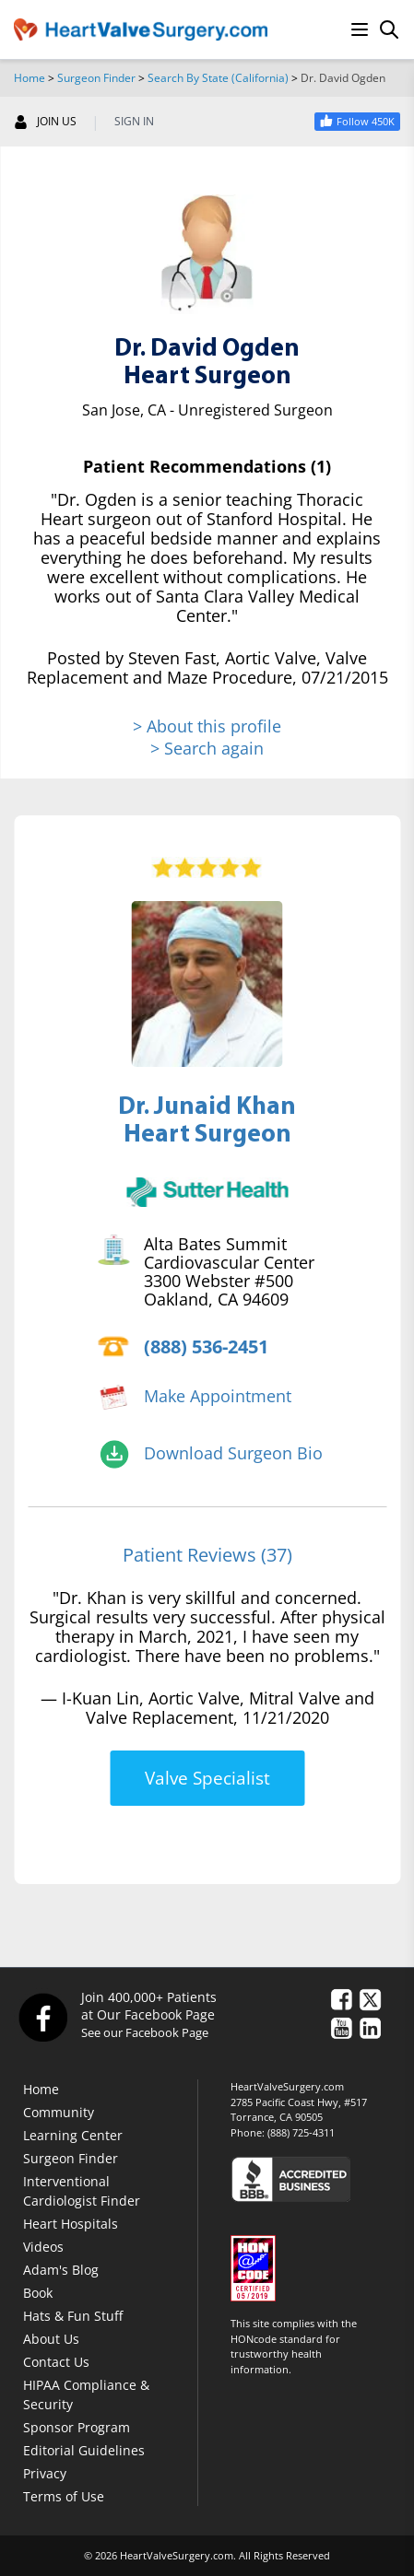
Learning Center (73, 2135)
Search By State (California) (218, 78)
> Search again (207, 748)
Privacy (44, 2473)
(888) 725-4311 (301, 2132)
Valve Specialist (207, 1778)
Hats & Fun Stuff (73, 2315)
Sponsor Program (76, 2427)
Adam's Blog (61, 2269)
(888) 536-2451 (206, 1346)
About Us (51, 2339)
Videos (43, 2246)
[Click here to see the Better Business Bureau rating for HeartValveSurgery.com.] (315, 2178)
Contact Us (56, 2362)
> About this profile (207, 726)
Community (58, 2112)
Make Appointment (217, 1396)
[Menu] (360, 29)
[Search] (389, 29)
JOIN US (45, 121)
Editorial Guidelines (84, 2450)
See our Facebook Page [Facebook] (144, 2032)
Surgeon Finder (96, 78)
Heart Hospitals (70, 2223)
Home (29, 78)
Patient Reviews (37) (207, 1554)
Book (38, 2292)
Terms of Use (63, 2496)
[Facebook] (42, 2016)
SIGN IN (134, 121)
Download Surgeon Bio (233, 1453)
